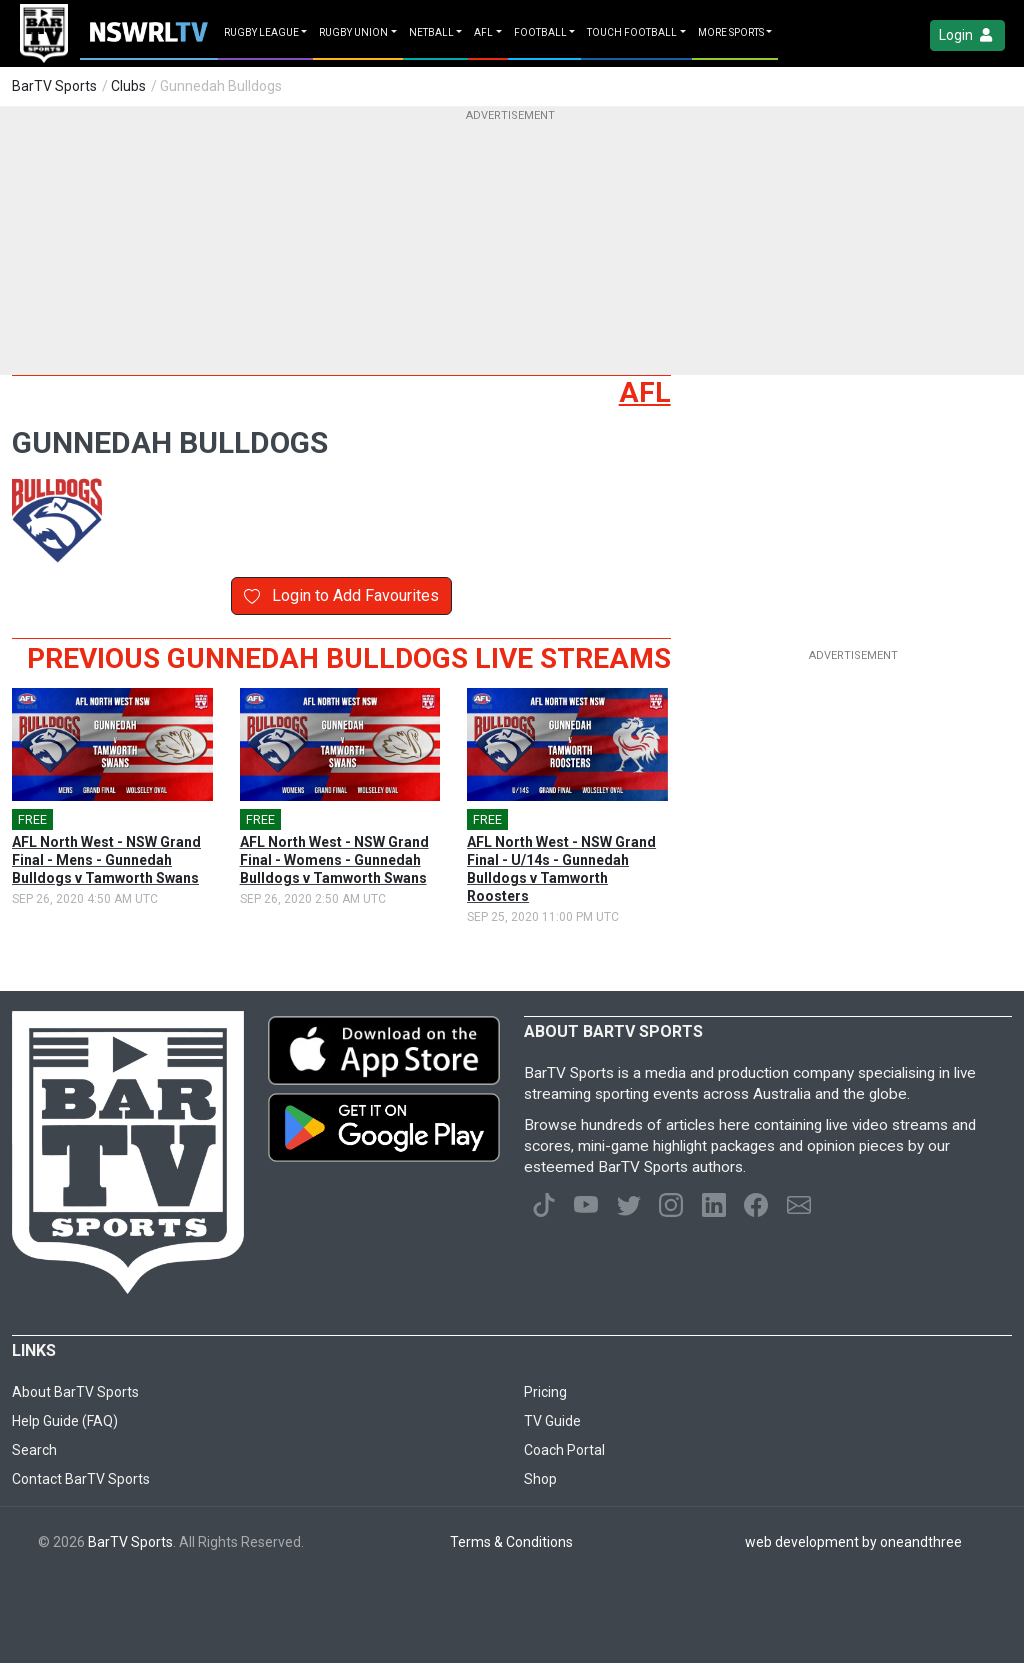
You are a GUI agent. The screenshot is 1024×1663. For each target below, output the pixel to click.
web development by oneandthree (853, 1542)
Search (34, 1450)
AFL (645, 392)
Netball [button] (431, 32)
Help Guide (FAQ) (65, 1421)
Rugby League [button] (261, 32)
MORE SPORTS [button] (731, 32)
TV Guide (552, 1421)
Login (967, 35)
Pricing (545, 1392)
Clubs (128, 86)
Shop (540, 1479)
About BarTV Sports (75, 1392)
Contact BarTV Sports (81, 1479)
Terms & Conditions (511, 1542)
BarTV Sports (54, 86)
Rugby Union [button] (353, 32)
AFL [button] (483, 32)
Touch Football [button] (632, 32)
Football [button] (540, 32)
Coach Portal (564, 1450)
